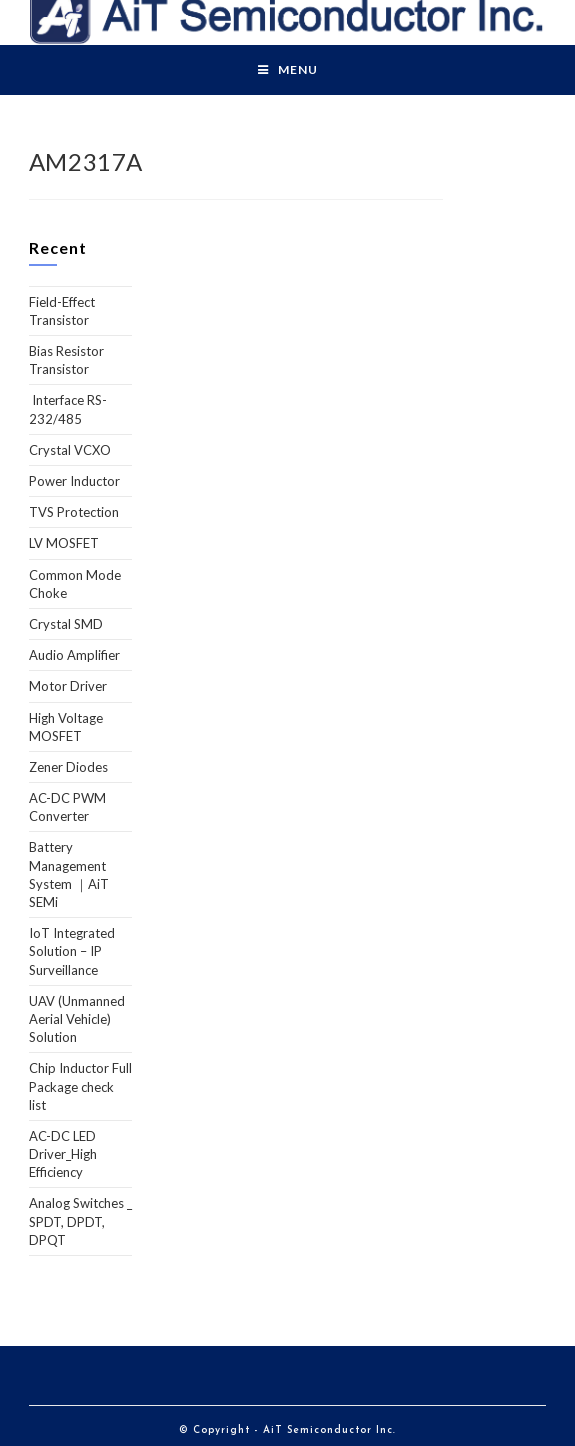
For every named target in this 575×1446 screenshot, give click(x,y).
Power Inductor (74, 481)
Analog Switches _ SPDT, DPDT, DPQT (80, 1221)
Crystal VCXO (70, 450)
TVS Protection (74, 512)
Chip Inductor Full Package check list (80, 1086)
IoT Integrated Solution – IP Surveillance (72, 951)
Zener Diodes (68, 767)
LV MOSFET (64, 543)
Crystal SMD (66, 624)
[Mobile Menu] (288, 70)
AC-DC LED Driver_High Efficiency (63, 1154)
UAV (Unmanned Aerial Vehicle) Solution (77, 1019)
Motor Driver (68, 686)
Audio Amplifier (74, 655)
